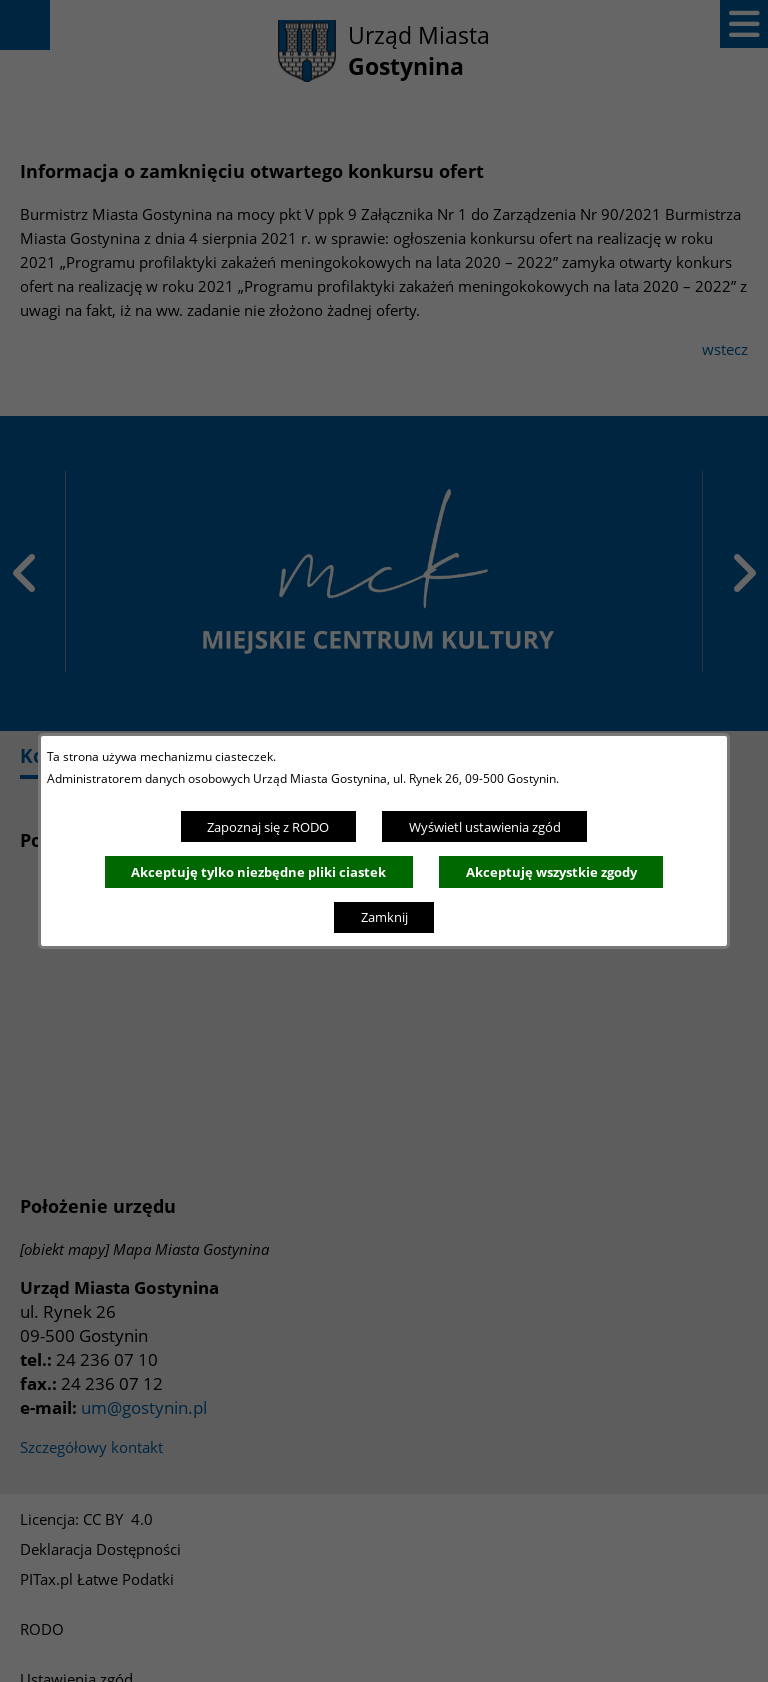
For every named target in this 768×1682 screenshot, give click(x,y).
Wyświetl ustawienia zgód (485, 827)
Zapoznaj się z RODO (268, 827)
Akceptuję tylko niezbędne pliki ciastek (258, 872)
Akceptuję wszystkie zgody (551, 872)
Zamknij (384, 917)
